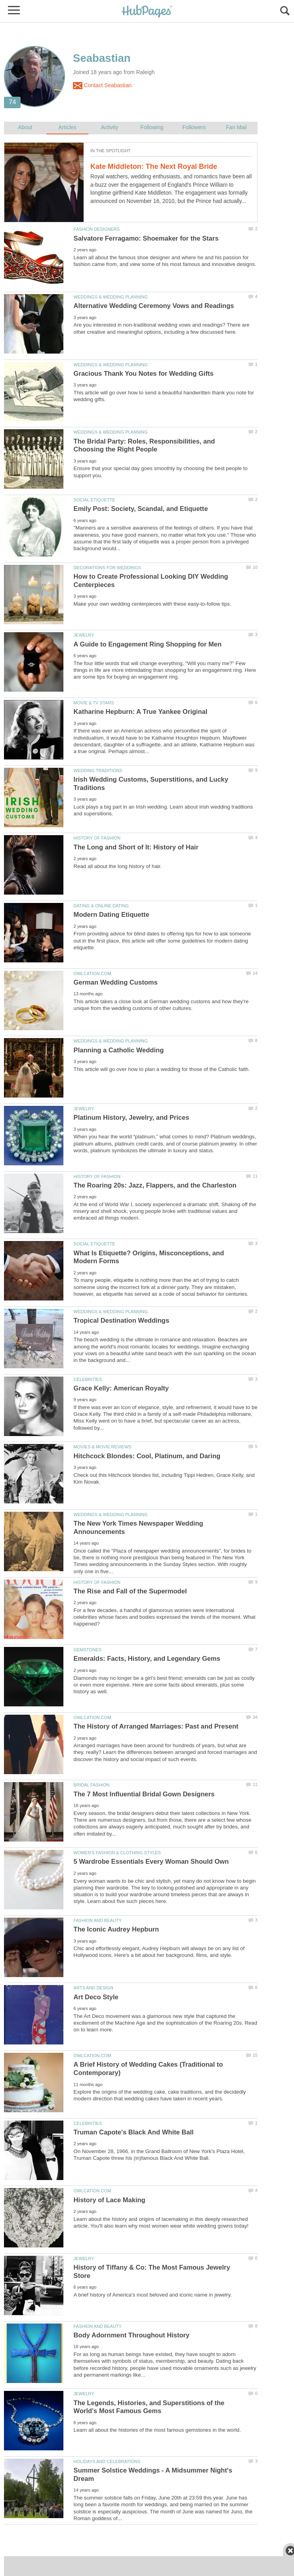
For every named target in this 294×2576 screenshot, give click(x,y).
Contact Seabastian (102, 85)
